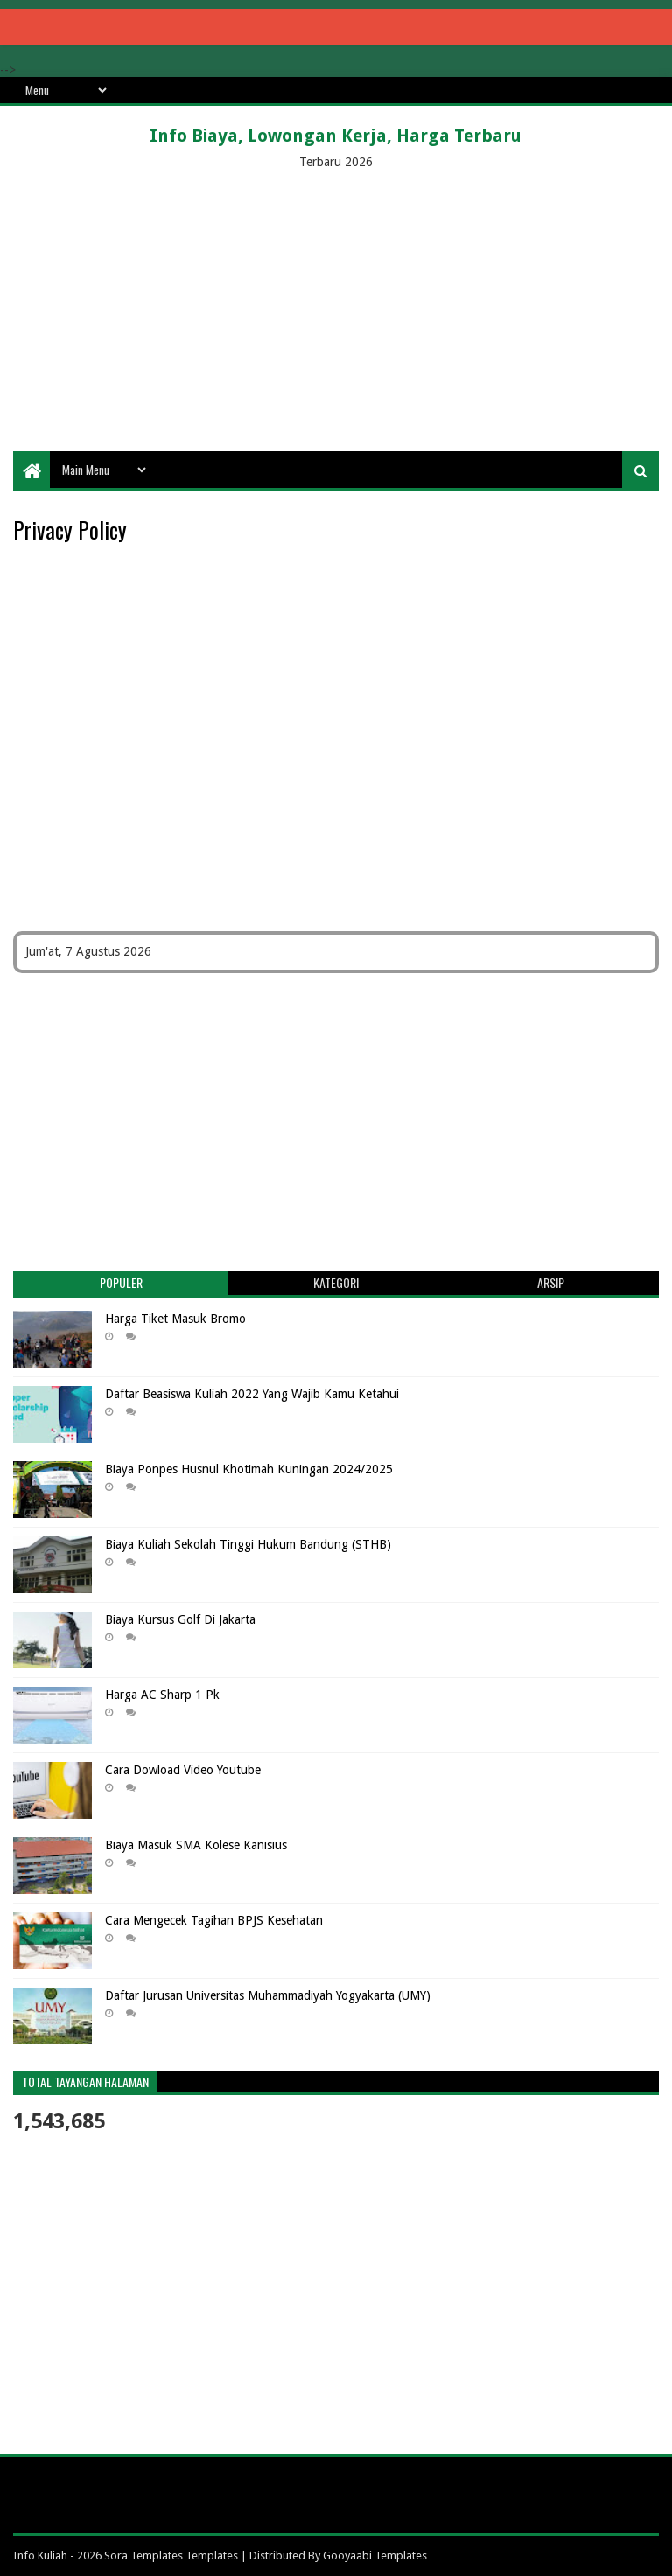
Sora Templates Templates (171, 2555)
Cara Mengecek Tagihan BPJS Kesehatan (214, 1920)
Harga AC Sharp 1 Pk (162, 1695)
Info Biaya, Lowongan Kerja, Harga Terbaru (336, 135)
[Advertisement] (336, 311)
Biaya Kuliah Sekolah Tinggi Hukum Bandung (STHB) (248, 1544)
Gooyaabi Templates (375, 2555)
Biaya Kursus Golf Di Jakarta (180, 1619)
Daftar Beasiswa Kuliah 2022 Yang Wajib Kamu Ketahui (252, 1394)
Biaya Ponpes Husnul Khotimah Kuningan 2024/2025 (249, 1469)
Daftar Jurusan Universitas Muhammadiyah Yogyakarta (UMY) (267, 1995)
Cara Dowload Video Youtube (183, 1770)
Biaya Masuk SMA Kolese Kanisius (196, 1845)
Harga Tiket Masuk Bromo (175, 1319)
